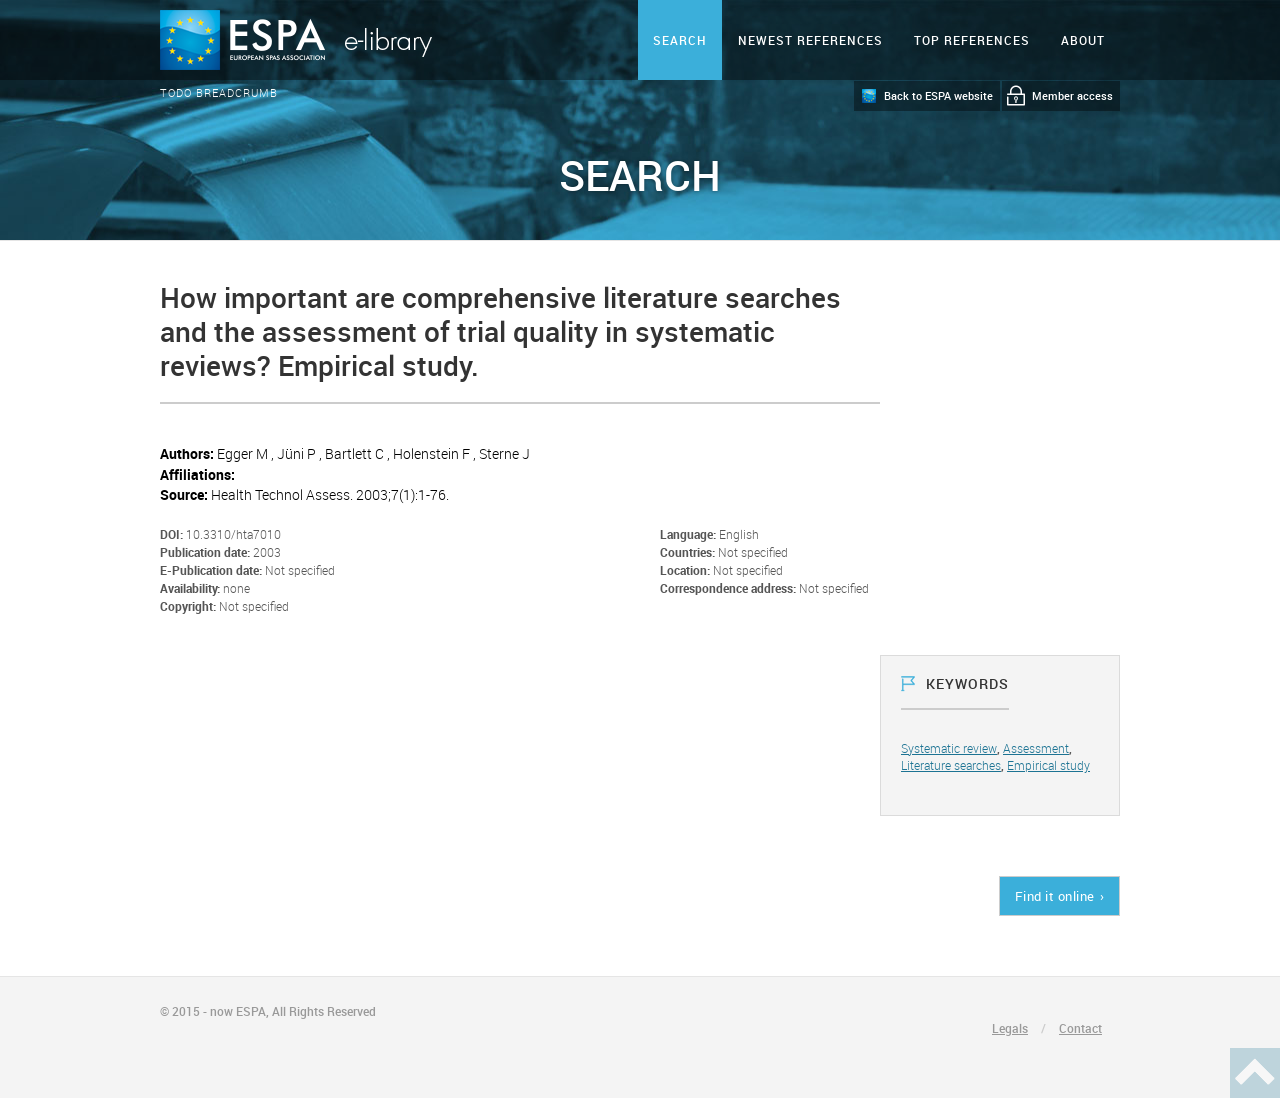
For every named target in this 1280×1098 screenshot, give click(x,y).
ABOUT (1083, 40)
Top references (972, 40)
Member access (1072, 95)
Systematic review (949, 748)
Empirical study (1048, 765)
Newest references (810, 40)
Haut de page (1255, 1073)
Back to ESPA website (938, 95)
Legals (1010, 1028)
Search (680, 40)
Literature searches (951, 765)
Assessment (1036, 748)
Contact (1080, 1028)
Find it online (1055, 896)
